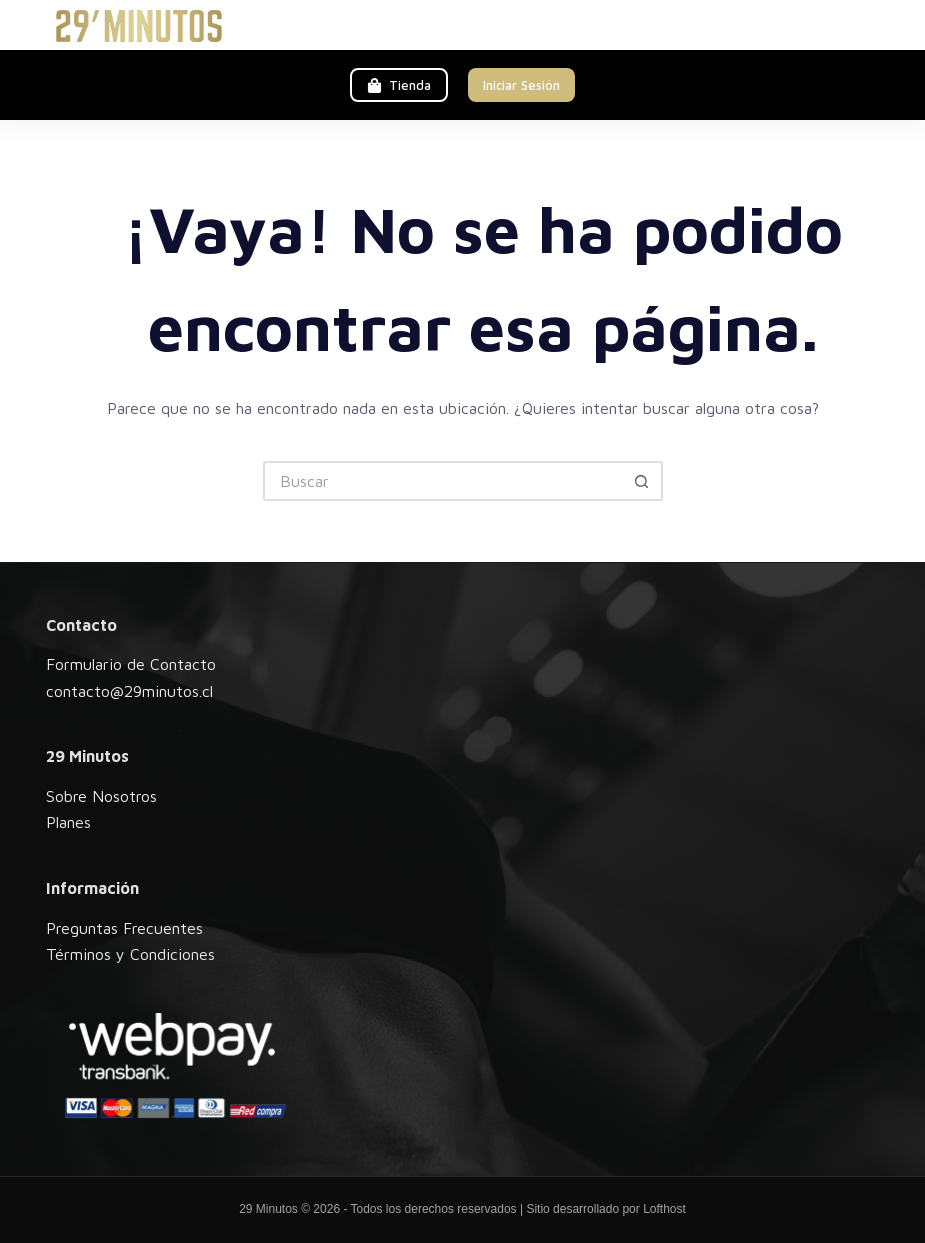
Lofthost (664, 1209)
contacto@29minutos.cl (129, 691)
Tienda (399, 85)
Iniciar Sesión (521, 85)
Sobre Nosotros (101, 796)
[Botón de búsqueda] (643, 481)
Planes (68, 822)
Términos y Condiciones (130, 954)
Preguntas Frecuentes (124, 928)
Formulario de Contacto (131, 664)
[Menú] (870, 25)
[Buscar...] (443, 481)
